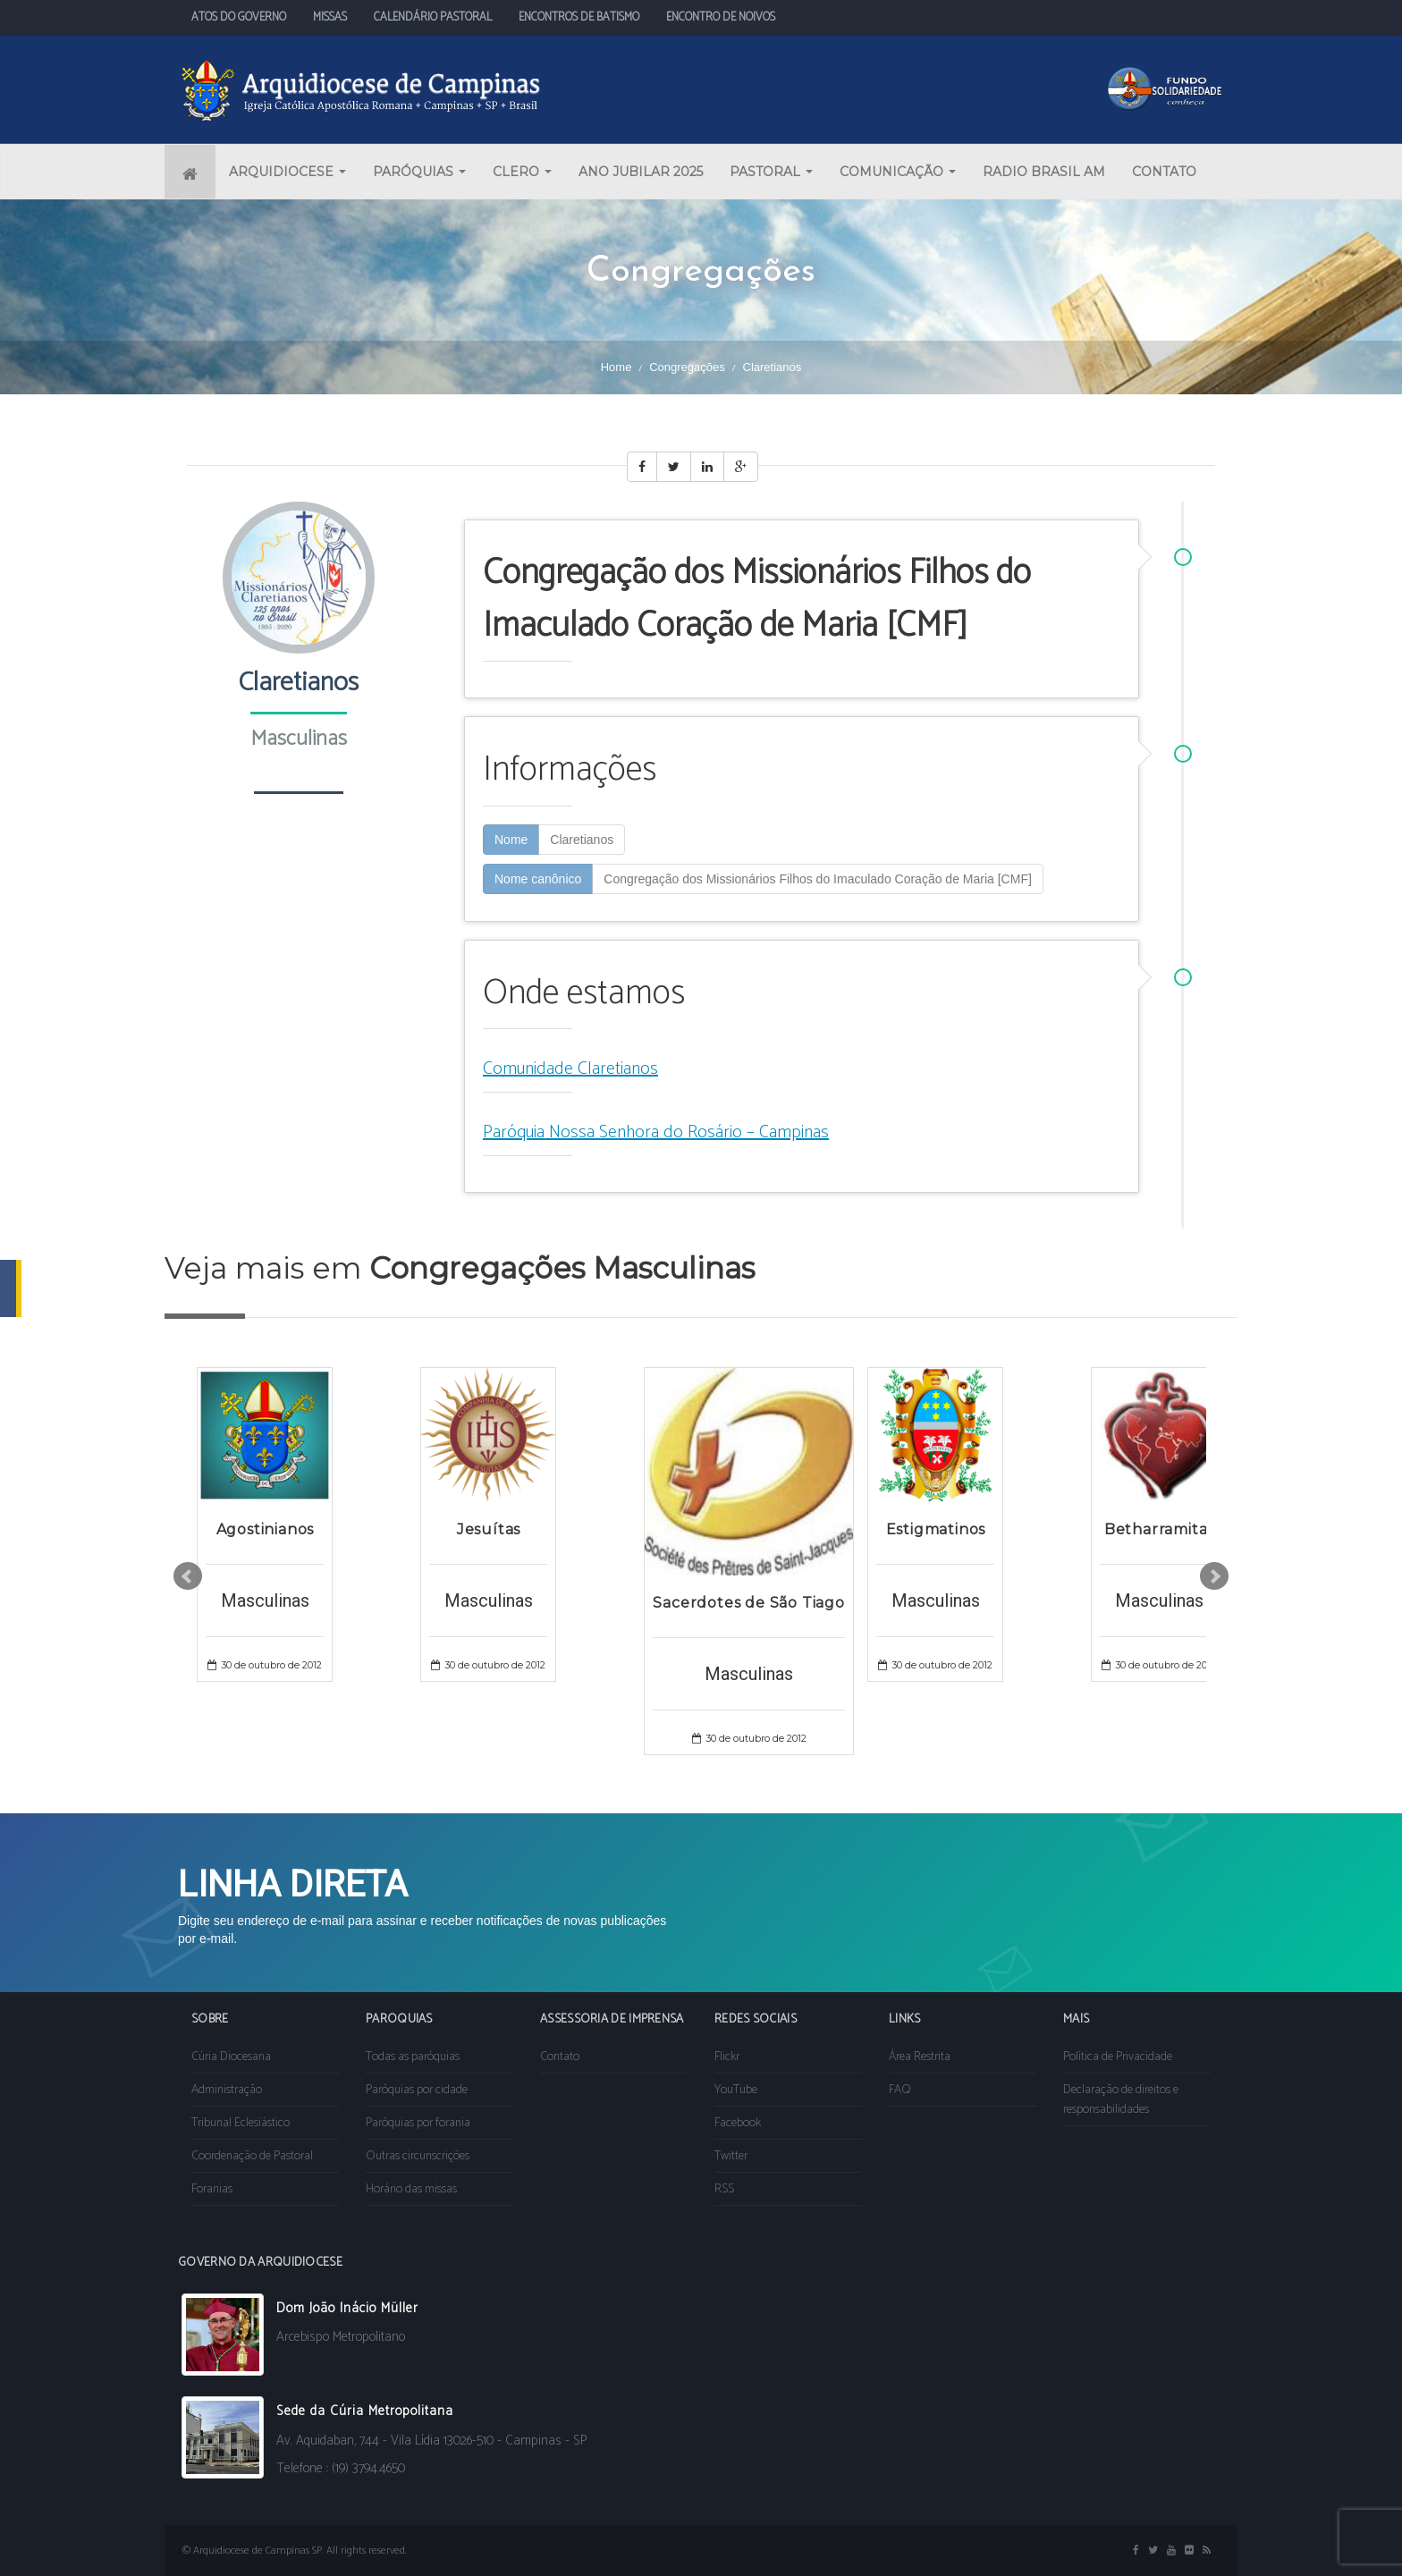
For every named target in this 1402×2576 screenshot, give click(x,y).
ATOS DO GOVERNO (238, 17)
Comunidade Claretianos (570, 1069)
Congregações (687, 367)
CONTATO (1164, 172)
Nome (511, 839)
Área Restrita (919, 2057)
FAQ (900, 2090)
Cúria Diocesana (231, 2057)
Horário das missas (411, 2189)
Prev (187, 1576)
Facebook (737, 2123)
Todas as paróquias (413, 2057)
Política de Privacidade (1117, 2057)
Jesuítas (488, 1529)
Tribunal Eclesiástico (240, 2123)
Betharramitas (1159, 1529)
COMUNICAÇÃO (898, 172)
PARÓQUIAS (419, 172)
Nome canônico (537, 879)
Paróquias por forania (418, 2123)
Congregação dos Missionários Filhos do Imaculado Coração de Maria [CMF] (818, 879)
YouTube (735, 2090)
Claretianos (581, 839)
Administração (226, 2090)
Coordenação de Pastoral (252, 2156)
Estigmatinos (936, 1529)
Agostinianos (265, 1529)
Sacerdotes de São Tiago (748, 1602)
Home (616, 367)
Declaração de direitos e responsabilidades (1120, 2100)
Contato (559, 2057)
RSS (724, 2189)
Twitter (730, 2156)
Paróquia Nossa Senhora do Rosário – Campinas (656, 1132)
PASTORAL (771, 172)
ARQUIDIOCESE (287, 172)
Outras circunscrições (417, 2156)
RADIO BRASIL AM (1044, 172)
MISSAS (330, 17)
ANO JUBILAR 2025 (641, 172)
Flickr (726, 2057)
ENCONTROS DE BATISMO (579, 17)
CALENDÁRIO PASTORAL (433, 17)
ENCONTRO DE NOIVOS (720, 17)
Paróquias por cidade (417, 2090)
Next (1214, 1576)
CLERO (522, 172)
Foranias (211, 2189)
